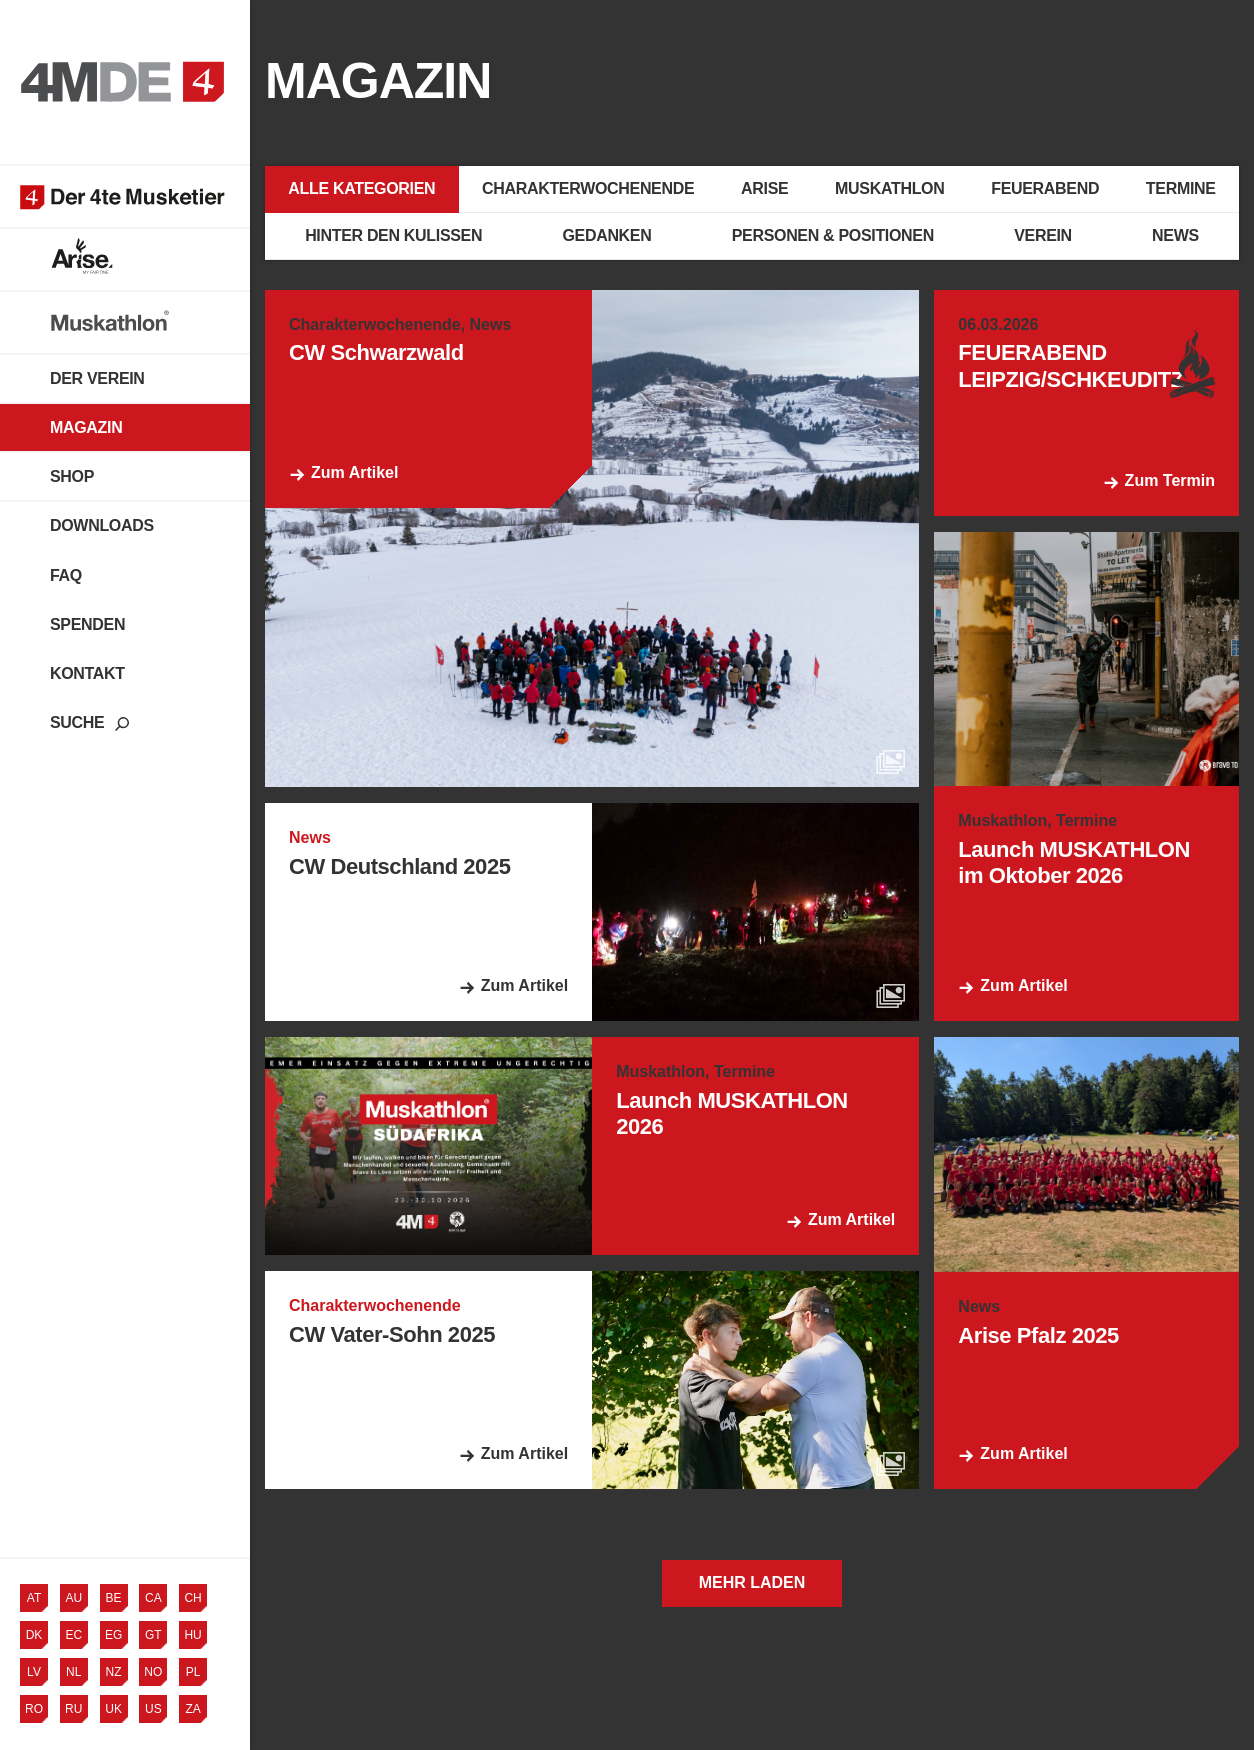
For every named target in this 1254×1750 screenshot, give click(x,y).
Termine (1181, 188)
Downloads (102, 525)
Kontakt (87, 673)
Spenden (87, 624)
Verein (1043, 235)
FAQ (66, 575)
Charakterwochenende (588, 188)
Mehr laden (752, 1582)
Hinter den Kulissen (393, 235)
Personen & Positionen (833, 235)
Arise (764, 188)
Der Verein (97, 378)
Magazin (86, 427)
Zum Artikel (354, 472)
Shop (72, 476)
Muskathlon (889, 188)
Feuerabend (1045, 188)
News (1175, 235)
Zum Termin (1170, 480)
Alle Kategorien (361, 188)
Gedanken (606, 235)
